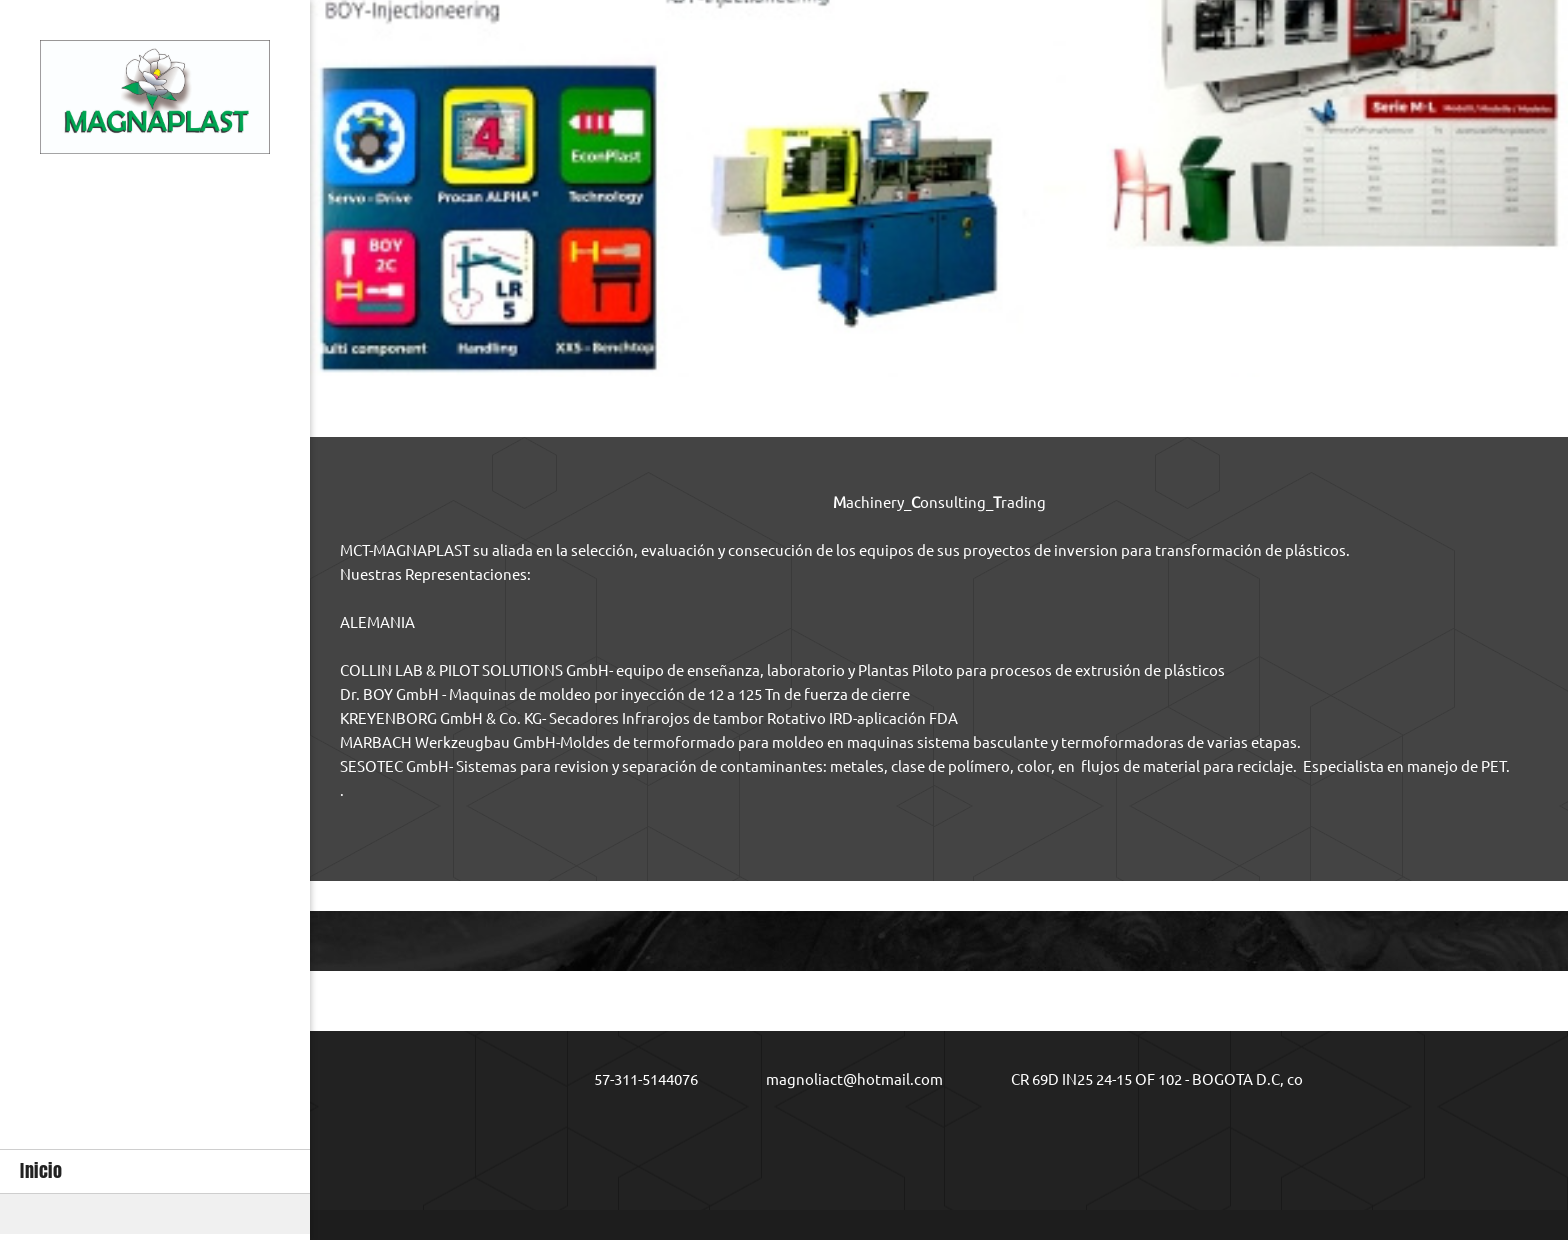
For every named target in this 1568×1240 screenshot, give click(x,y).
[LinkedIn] (1034, 1134)
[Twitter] (994, 1134)
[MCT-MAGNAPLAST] (155, 101)
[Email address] (840, 1080)
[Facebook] (954, 1134)
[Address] (1143, 1080)
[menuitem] (155, 1171)
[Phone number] (632, 1080)
